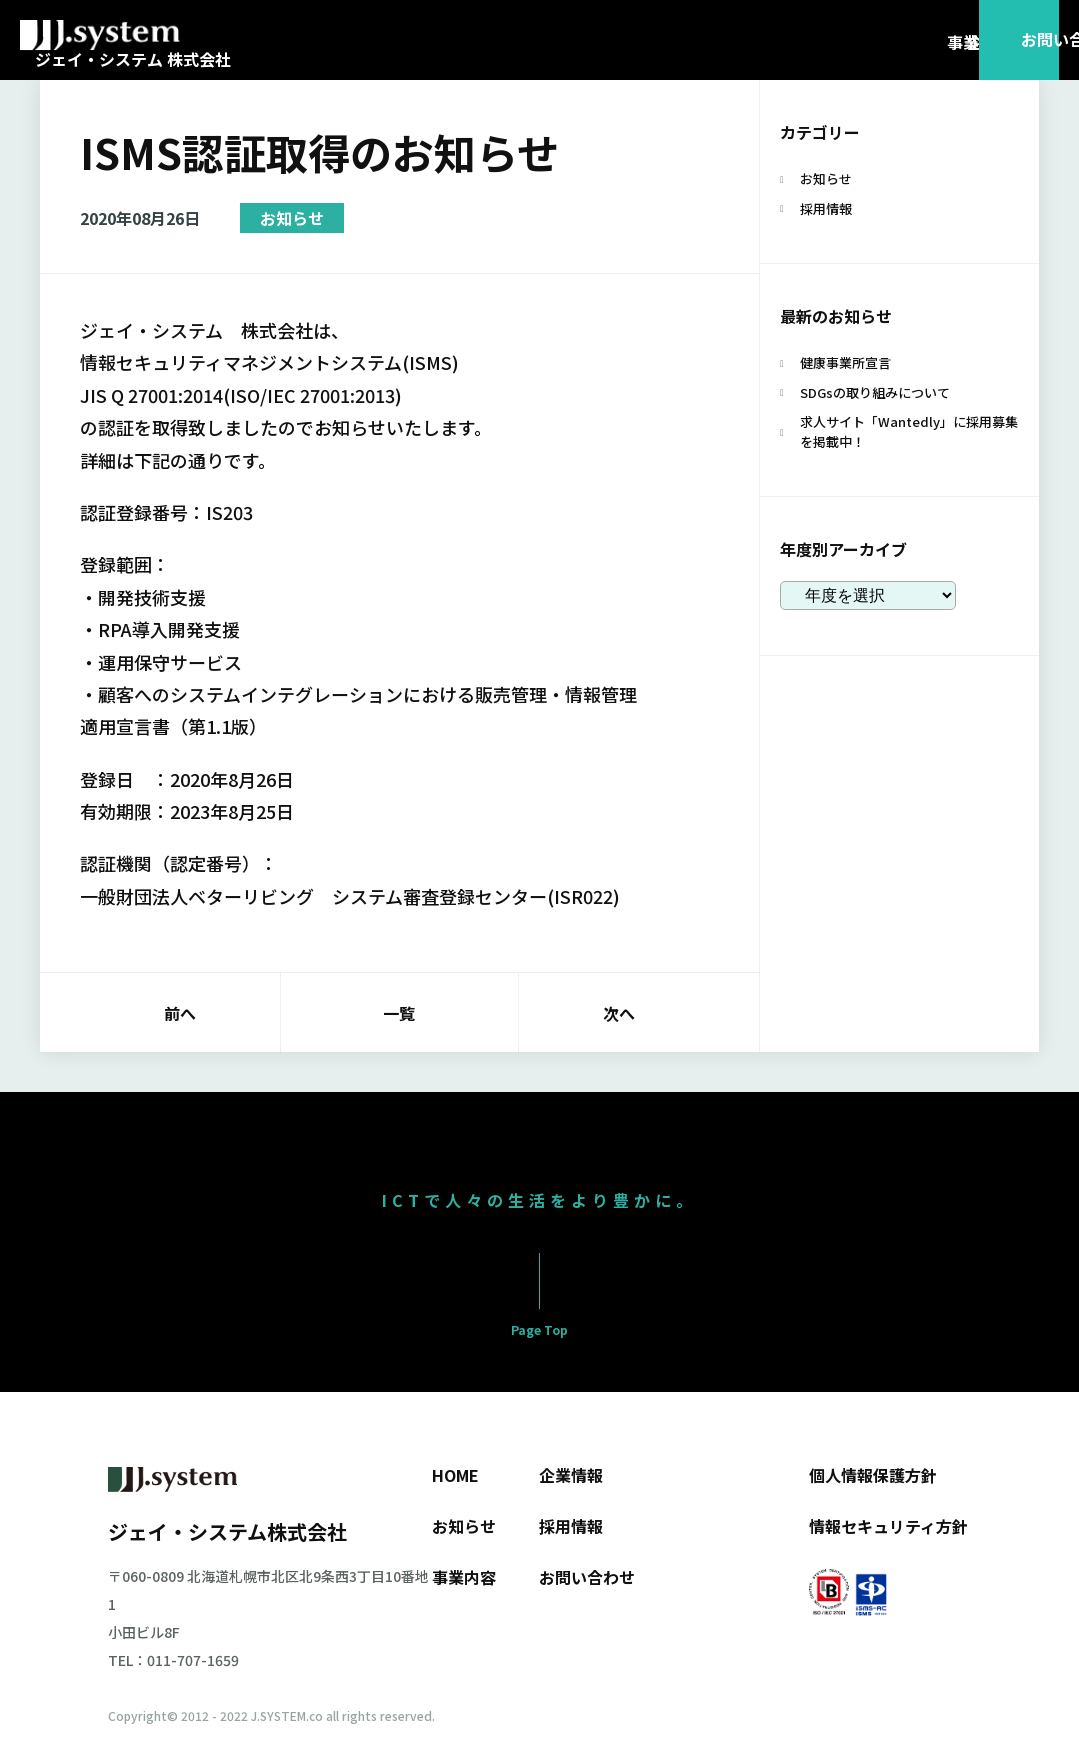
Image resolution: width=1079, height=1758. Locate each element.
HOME (455, 1475)
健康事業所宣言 (845, 362)
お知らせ (292, 218)
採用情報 (826, 208)
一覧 (399, 1013)
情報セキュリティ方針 (888, 1526)
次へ (619, 1013)
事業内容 (464, 1577)
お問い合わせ (587, 1577)
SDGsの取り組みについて (875, 392)
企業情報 (571, 1475)
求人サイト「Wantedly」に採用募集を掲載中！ (909, 431)
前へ (180, 1013)
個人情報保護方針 (873, 1475)
